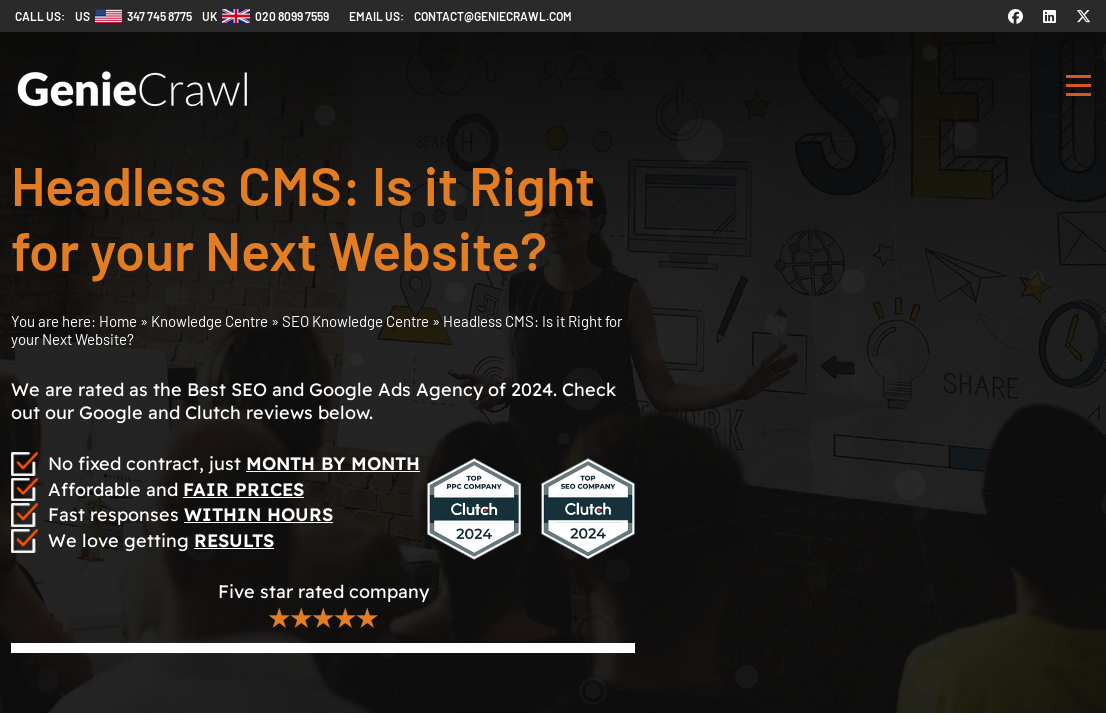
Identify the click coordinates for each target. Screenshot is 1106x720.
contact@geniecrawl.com (493, 16)
